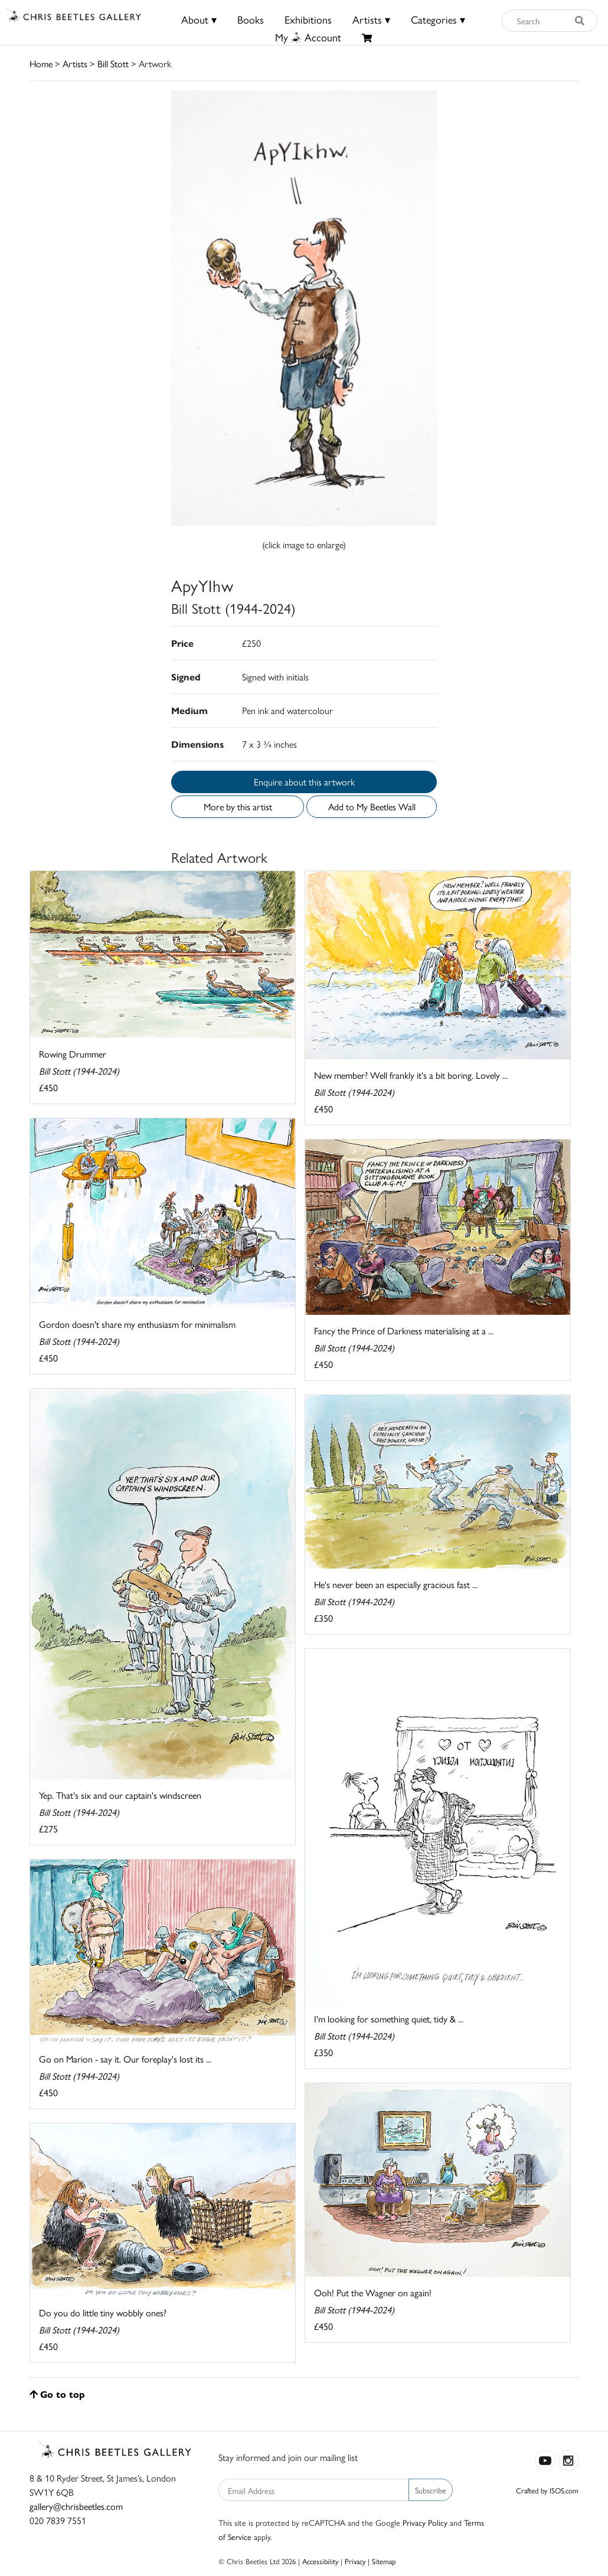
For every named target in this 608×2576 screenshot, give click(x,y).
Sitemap (384, 2561)
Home (41, 63)
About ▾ (199, 19)
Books (250, 19)
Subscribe (430, 2490)
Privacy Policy (425, 2522)
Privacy (355, 2561)
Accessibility (320, 2561)
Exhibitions (308, 19)
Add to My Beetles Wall (372, 806)
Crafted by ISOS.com (547, 2490)
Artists (75, 63)
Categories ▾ (438, 19)
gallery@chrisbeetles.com (76, 2506)
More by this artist (238, 806)
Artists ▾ (371, 19)
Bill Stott (113, 63)
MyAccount (308, 37)
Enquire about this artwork (304, 781)
